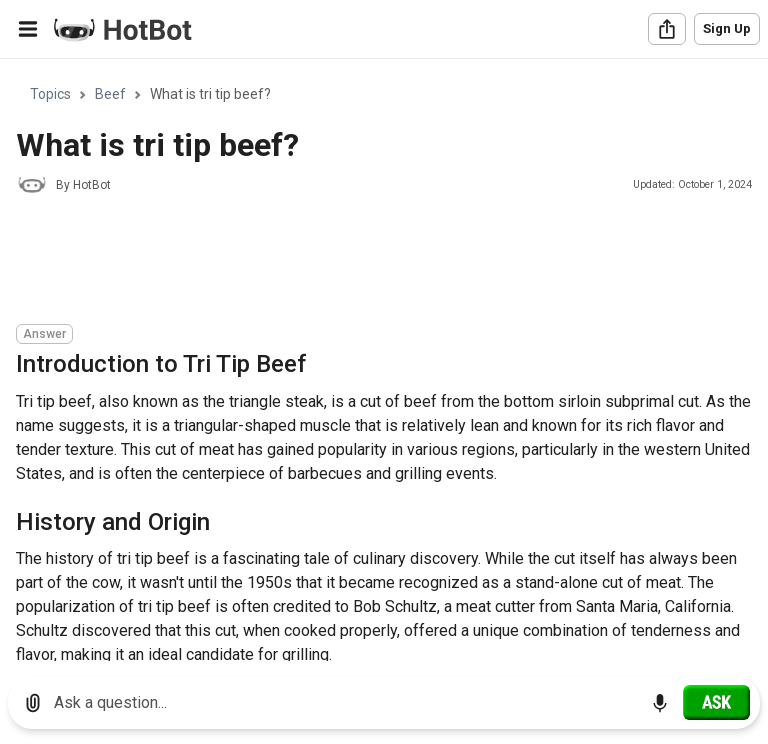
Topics (50, 94)
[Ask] (716, 702)
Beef (110, 94)
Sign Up (727, 28)
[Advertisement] (380, 262)
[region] (384, 360)
